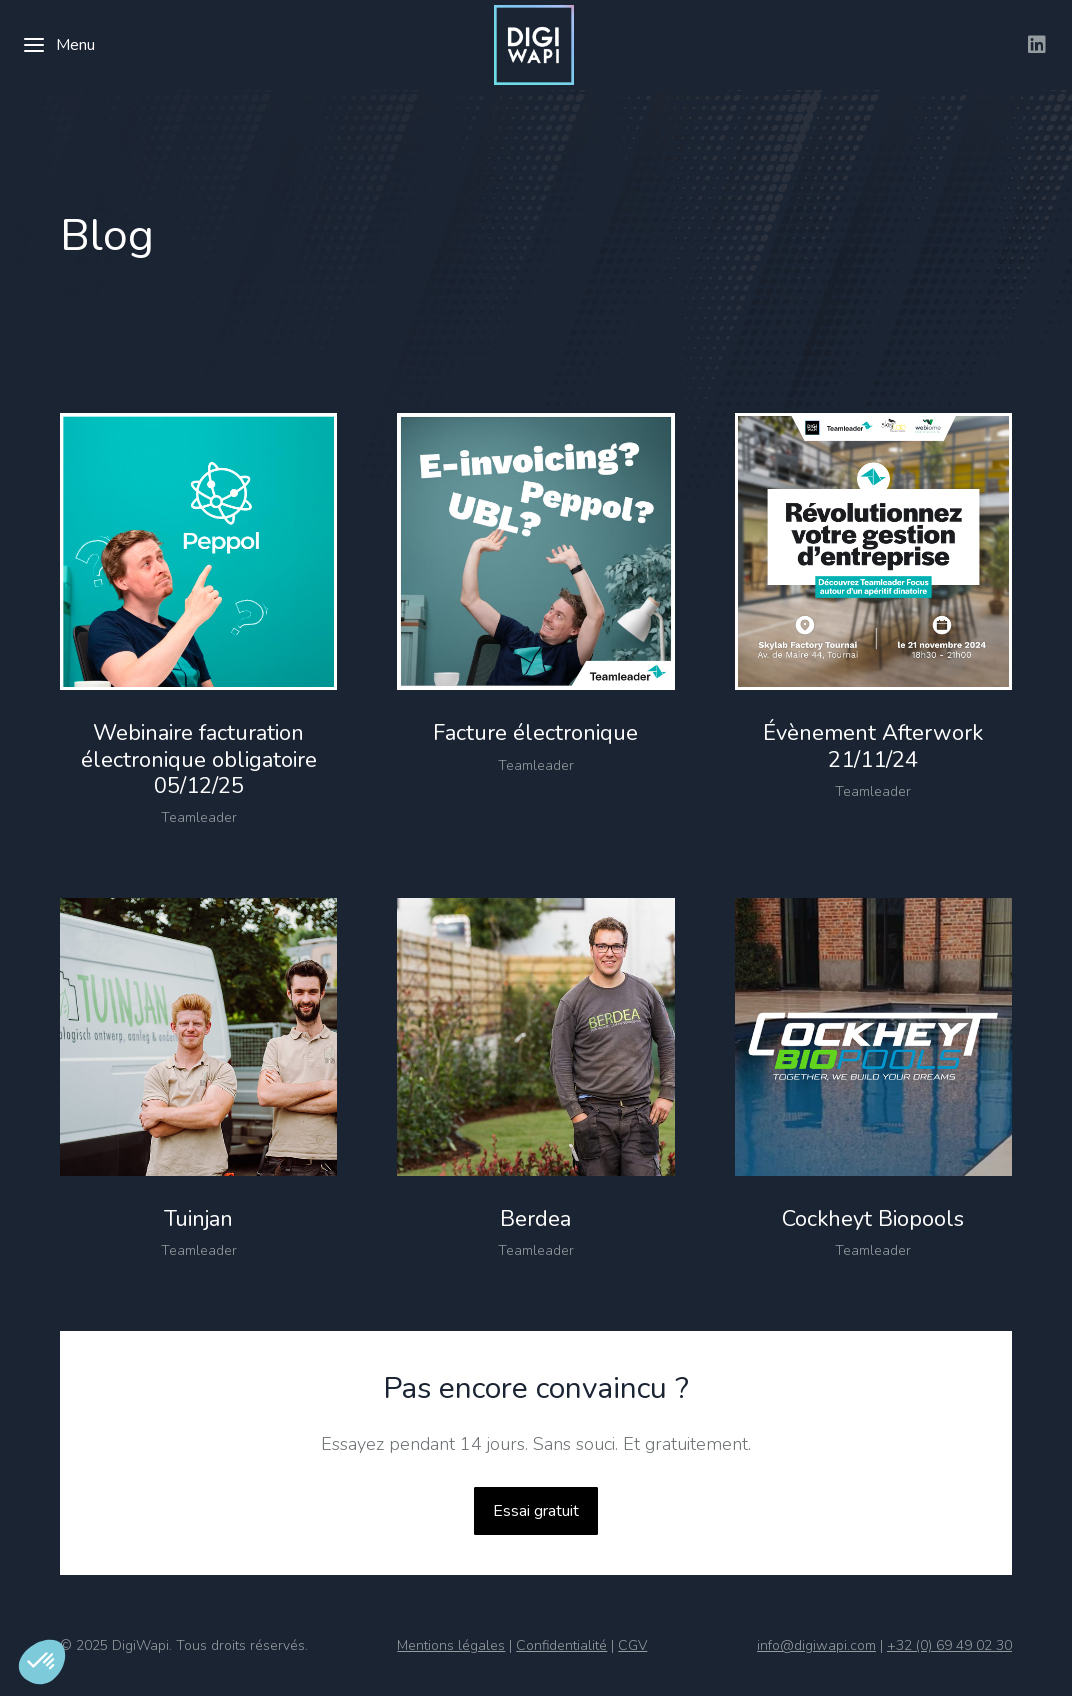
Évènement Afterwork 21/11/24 (873, 746)
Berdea (535, 1219)
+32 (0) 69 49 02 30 (949, 1645)
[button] (42, 1662)
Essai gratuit (536, 1511)
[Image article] (198, 551)
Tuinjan (198, 1219)
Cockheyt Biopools (873, 1219)
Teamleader (199, 817)
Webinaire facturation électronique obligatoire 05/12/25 (199, 759)
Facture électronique (535, 733)
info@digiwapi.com (816, 1645)
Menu (58, 45)
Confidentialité (561, 1645)
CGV (632, 1645)
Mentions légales (451, 1645)
